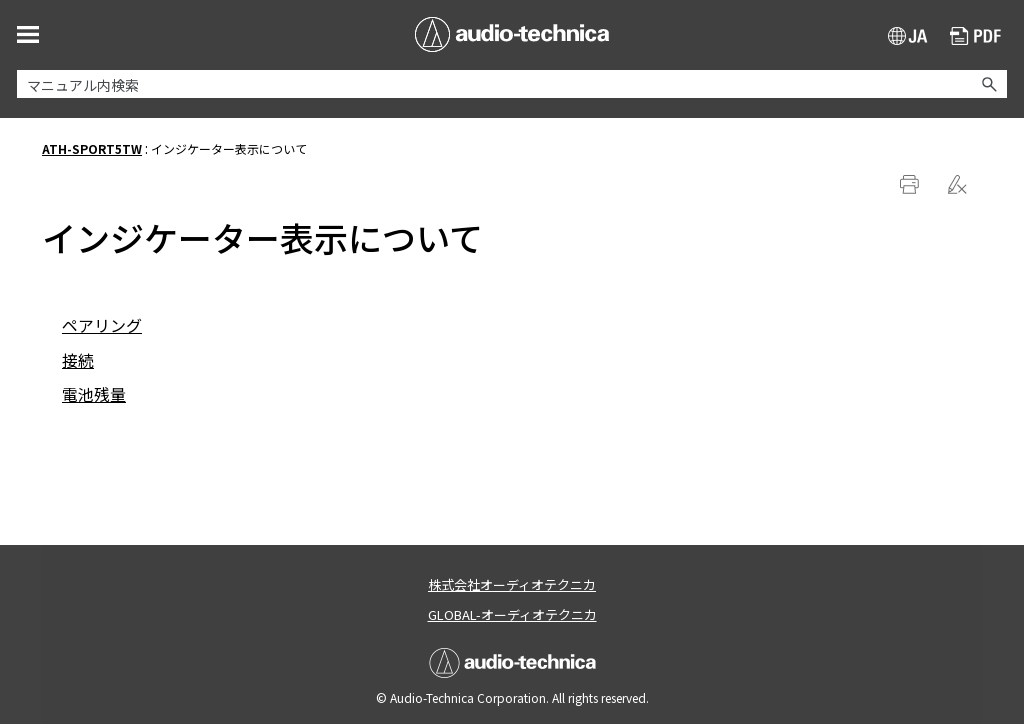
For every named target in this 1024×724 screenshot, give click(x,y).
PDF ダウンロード (976, 38)
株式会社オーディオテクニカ (512, 584)
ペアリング (102, 325)
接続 (78, 360)
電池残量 (94, 394)
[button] (989, 84)
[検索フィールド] (512, 84)
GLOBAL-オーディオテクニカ (512, 614)
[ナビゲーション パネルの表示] (28, 34)
